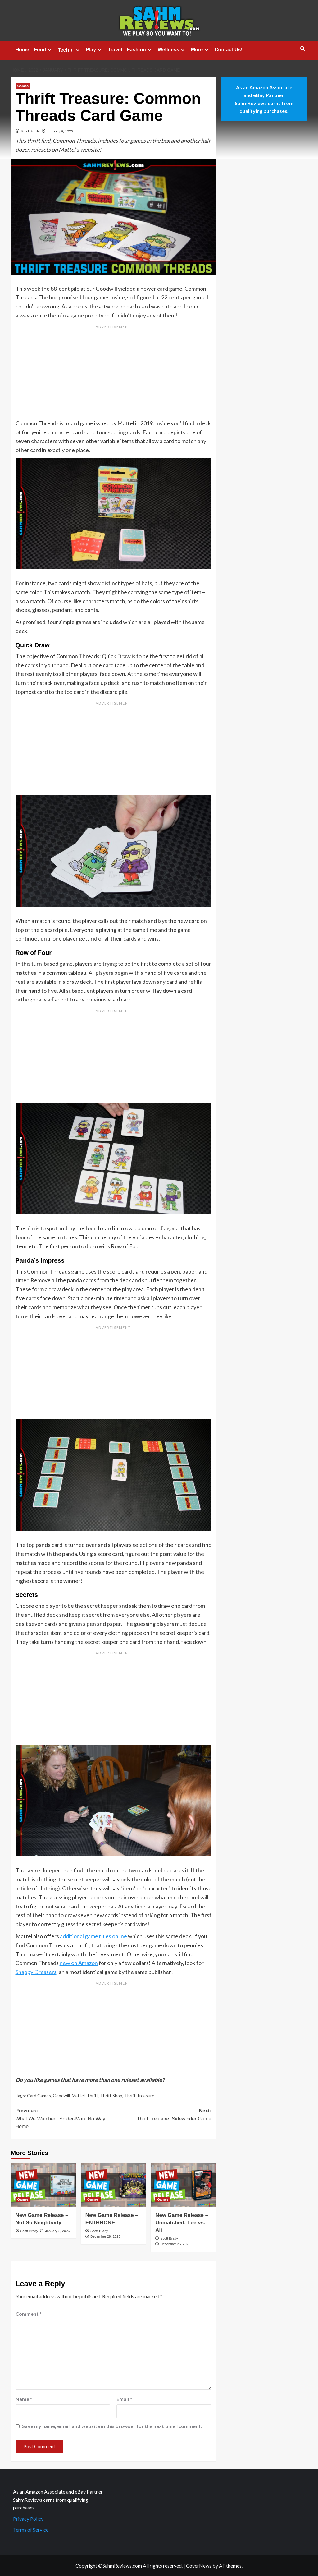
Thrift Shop (111, 2095)
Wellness (172, 50)
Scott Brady (30, 131)
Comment (29, 2314)
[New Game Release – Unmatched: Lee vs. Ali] (183, 2185)
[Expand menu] (49, 50)
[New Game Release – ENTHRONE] (113, 2185)
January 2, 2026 (57, 2231)
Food (43, 50)
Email (124, 2399)
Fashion (140, 50)
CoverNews (198, 2566)
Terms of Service (30, 2529)
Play (94, 50)
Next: (162, 2115)
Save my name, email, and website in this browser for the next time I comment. (112, 2426)
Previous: (65, 2119)
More (200, 50)
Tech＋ (69, 50)
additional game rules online (93, 1936)
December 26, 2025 (175, 2244)
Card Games (39, 2095)
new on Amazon (79, 1962)
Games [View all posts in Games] (23, 86)
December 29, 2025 (105, 2236)
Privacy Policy (28, 2519)
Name (24, 2399)
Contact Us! (229, 49)
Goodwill (61, 2095)
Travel (115, 49)
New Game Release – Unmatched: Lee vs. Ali (181, 2222)
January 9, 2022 (60, 131)
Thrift (92, 2095)
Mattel (78, 2095)
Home (22, 49)
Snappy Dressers (36, 1971)
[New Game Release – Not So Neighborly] (43, 2185)
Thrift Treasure (139, 2095)
